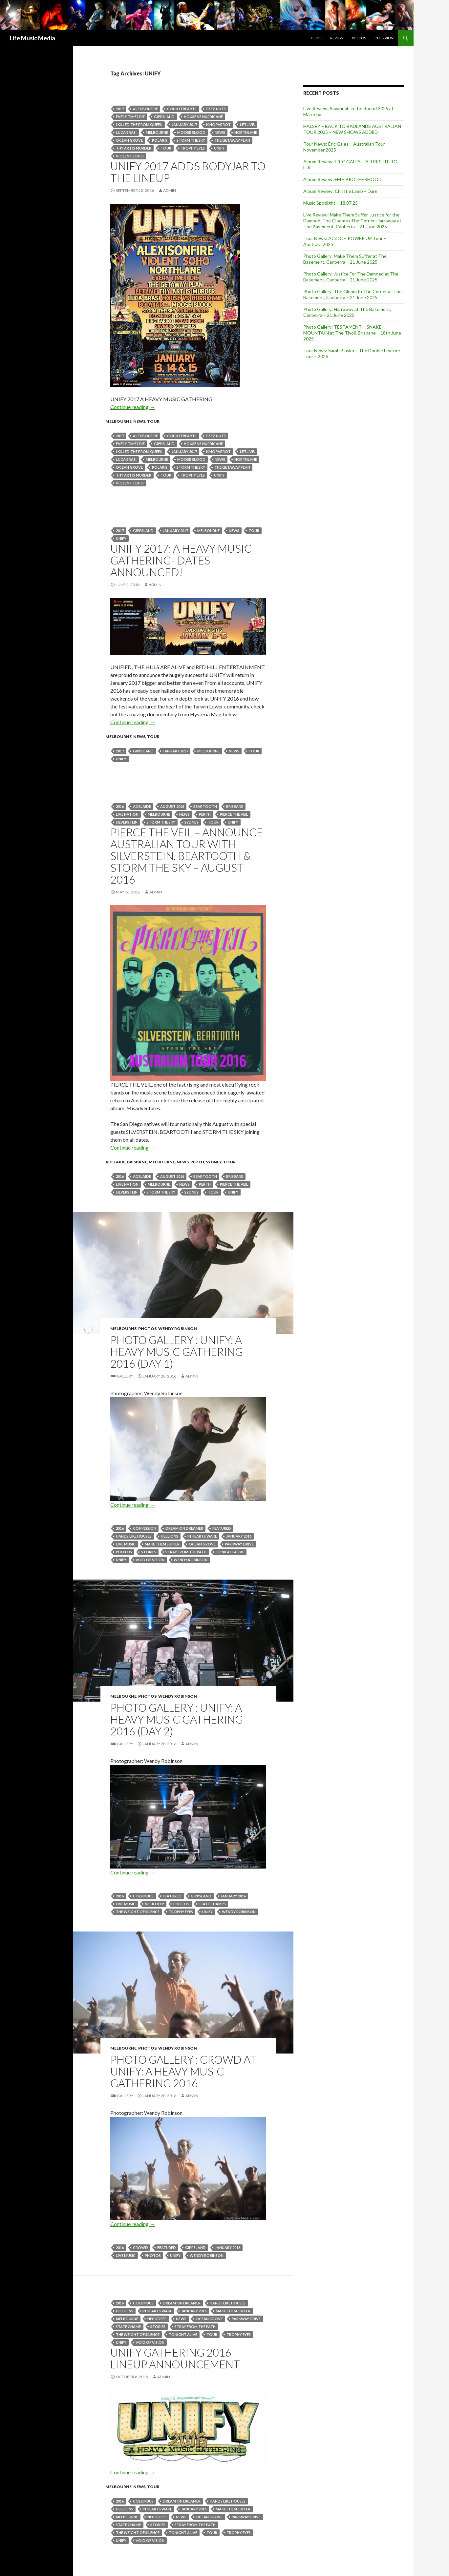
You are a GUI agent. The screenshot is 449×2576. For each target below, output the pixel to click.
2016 (120, 806)
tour (165, 148)
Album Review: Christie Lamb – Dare (340, 191)
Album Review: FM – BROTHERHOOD (342, 179)
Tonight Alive (230, 1552)
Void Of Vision (150, 1560)
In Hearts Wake (202, 1536)
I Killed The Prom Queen (139, 124)
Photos (359, 38)
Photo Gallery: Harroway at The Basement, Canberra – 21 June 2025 (347, 312)
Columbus (143, 1896)
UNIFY (219, 148)
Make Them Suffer (162, 1544)
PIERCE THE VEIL (234, 814)
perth (205, 814)
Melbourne (157, 132)
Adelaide (142, 806)
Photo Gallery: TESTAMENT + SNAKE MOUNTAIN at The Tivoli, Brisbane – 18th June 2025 (352, 332)
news (220, 132)
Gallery (125, 1376)
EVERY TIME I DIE (130, 116)
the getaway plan (232, 140)
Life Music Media (32, 38)
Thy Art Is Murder (133, 148)
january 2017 (184, 124)
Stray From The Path (185, 1552)
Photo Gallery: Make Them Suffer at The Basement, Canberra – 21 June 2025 (345, 259)
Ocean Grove (129, 140)
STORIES (148, 1552)
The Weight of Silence (138, 1912)
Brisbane (234, 806)
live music (126, 1544)
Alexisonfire (145, 109)
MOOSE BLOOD (191, 132)
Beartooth (205, 806)
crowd (140, 2247)
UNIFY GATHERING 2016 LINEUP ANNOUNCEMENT (175, 2358)
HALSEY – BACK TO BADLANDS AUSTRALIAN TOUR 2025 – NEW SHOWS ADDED (352, 129)
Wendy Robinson (177, 1328)
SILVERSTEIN (127, 822)
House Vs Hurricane (203, 116)
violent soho (130, 156)
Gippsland (164, 116)
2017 (120, 109)
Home (316, 38)
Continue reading (132, 407)
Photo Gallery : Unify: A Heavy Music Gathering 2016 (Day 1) (176, 1351)
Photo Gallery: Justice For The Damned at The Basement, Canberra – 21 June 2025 (350, 276)
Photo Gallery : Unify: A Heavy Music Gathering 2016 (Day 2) (176, 1719)
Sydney (191, 822)
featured (221, 1528)
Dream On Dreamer (184, 1528)
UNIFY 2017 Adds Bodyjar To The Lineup (188, 171)
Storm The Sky (191, 140)
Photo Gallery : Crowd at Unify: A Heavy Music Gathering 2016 (183, 2071)
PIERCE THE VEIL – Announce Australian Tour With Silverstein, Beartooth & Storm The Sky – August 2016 (186, 856)
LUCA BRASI (126, 132)
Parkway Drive (239, 1544)
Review (336, 38)
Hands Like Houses (134, 1536)
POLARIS (159, 140)
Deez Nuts (216, 109)
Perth (197, 1161)
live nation (127, 814)
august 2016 (172, 806)
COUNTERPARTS (182, 109)
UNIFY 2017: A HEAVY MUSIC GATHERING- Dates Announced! (181, 560)
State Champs (212, 1904)
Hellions (169, 1536)
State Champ (128, 2326)
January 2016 (238, 1536)
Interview (384, 38)
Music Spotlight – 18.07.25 (330, 203)
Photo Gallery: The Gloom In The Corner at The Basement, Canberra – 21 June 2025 (352, 294)
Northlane (245, 132)
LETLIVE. (247, 124)
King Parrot (218, 124)
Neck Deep (154, 1904)
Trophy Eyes (193, 148)
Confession (144, 1528)
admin (169, 190)
